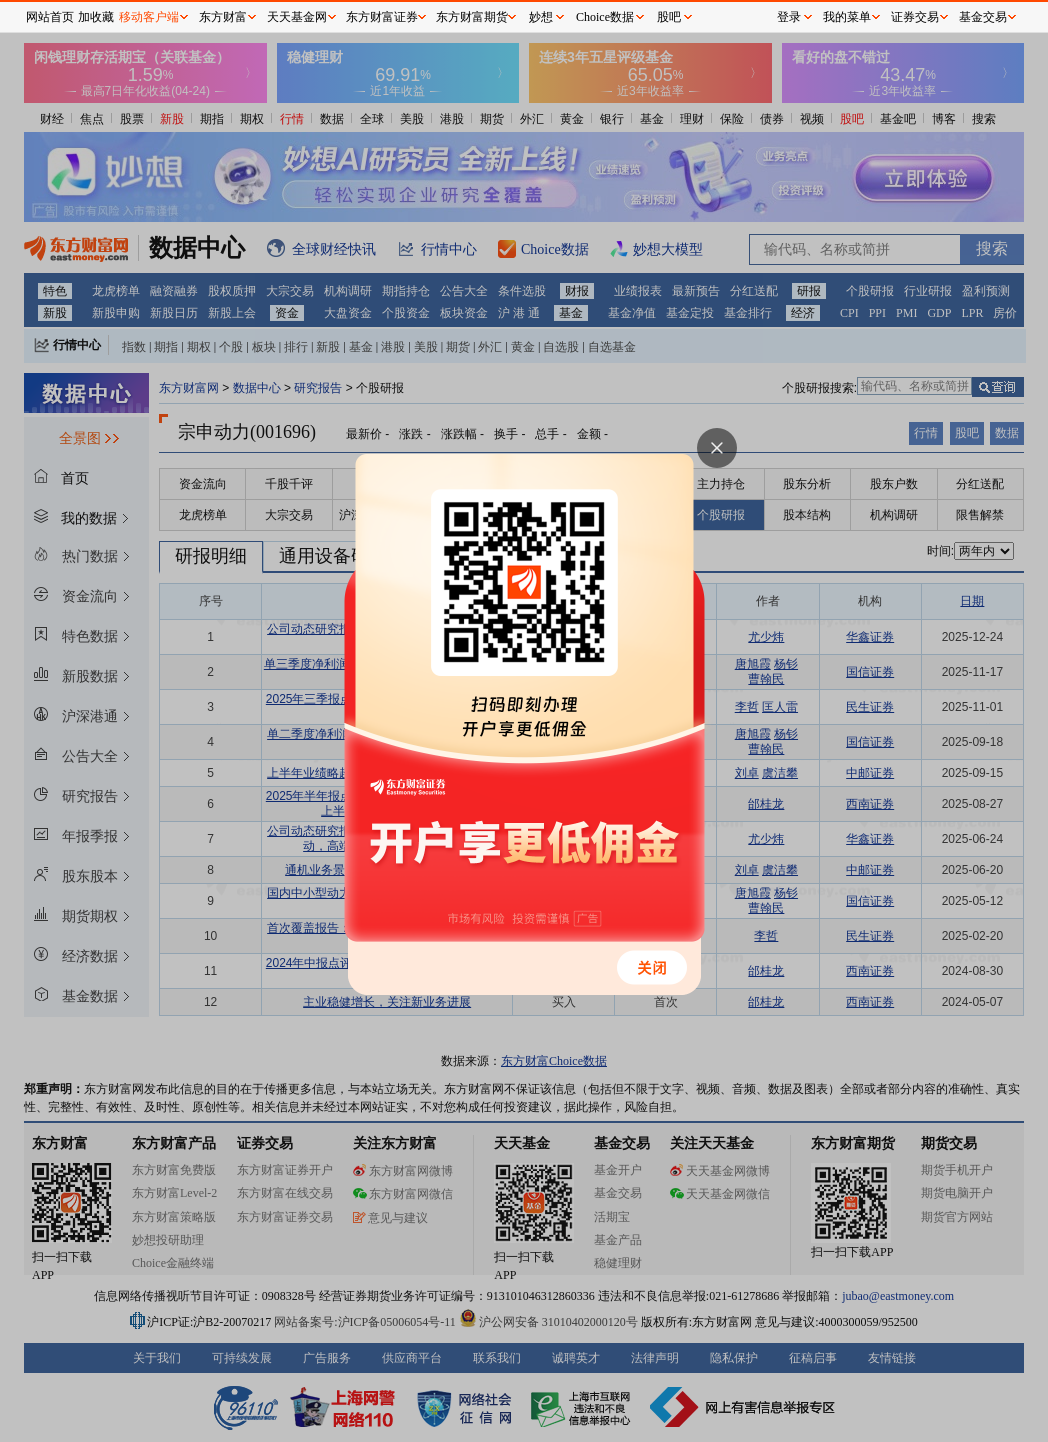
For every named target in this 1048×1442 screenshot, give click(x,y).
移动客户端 (149, 17)
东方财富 (223, 17)
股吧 (669, 17)
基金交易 (983, 17)
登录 (789, 17)
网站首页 (50, 17)
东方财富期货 (472, 17)
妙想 (541, 17)
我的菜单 (847, 17)
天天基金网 (297, 17)
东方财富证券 (382, 17)
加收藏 (96, 17)
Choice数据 (605, 17)
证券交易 (915, 17)
